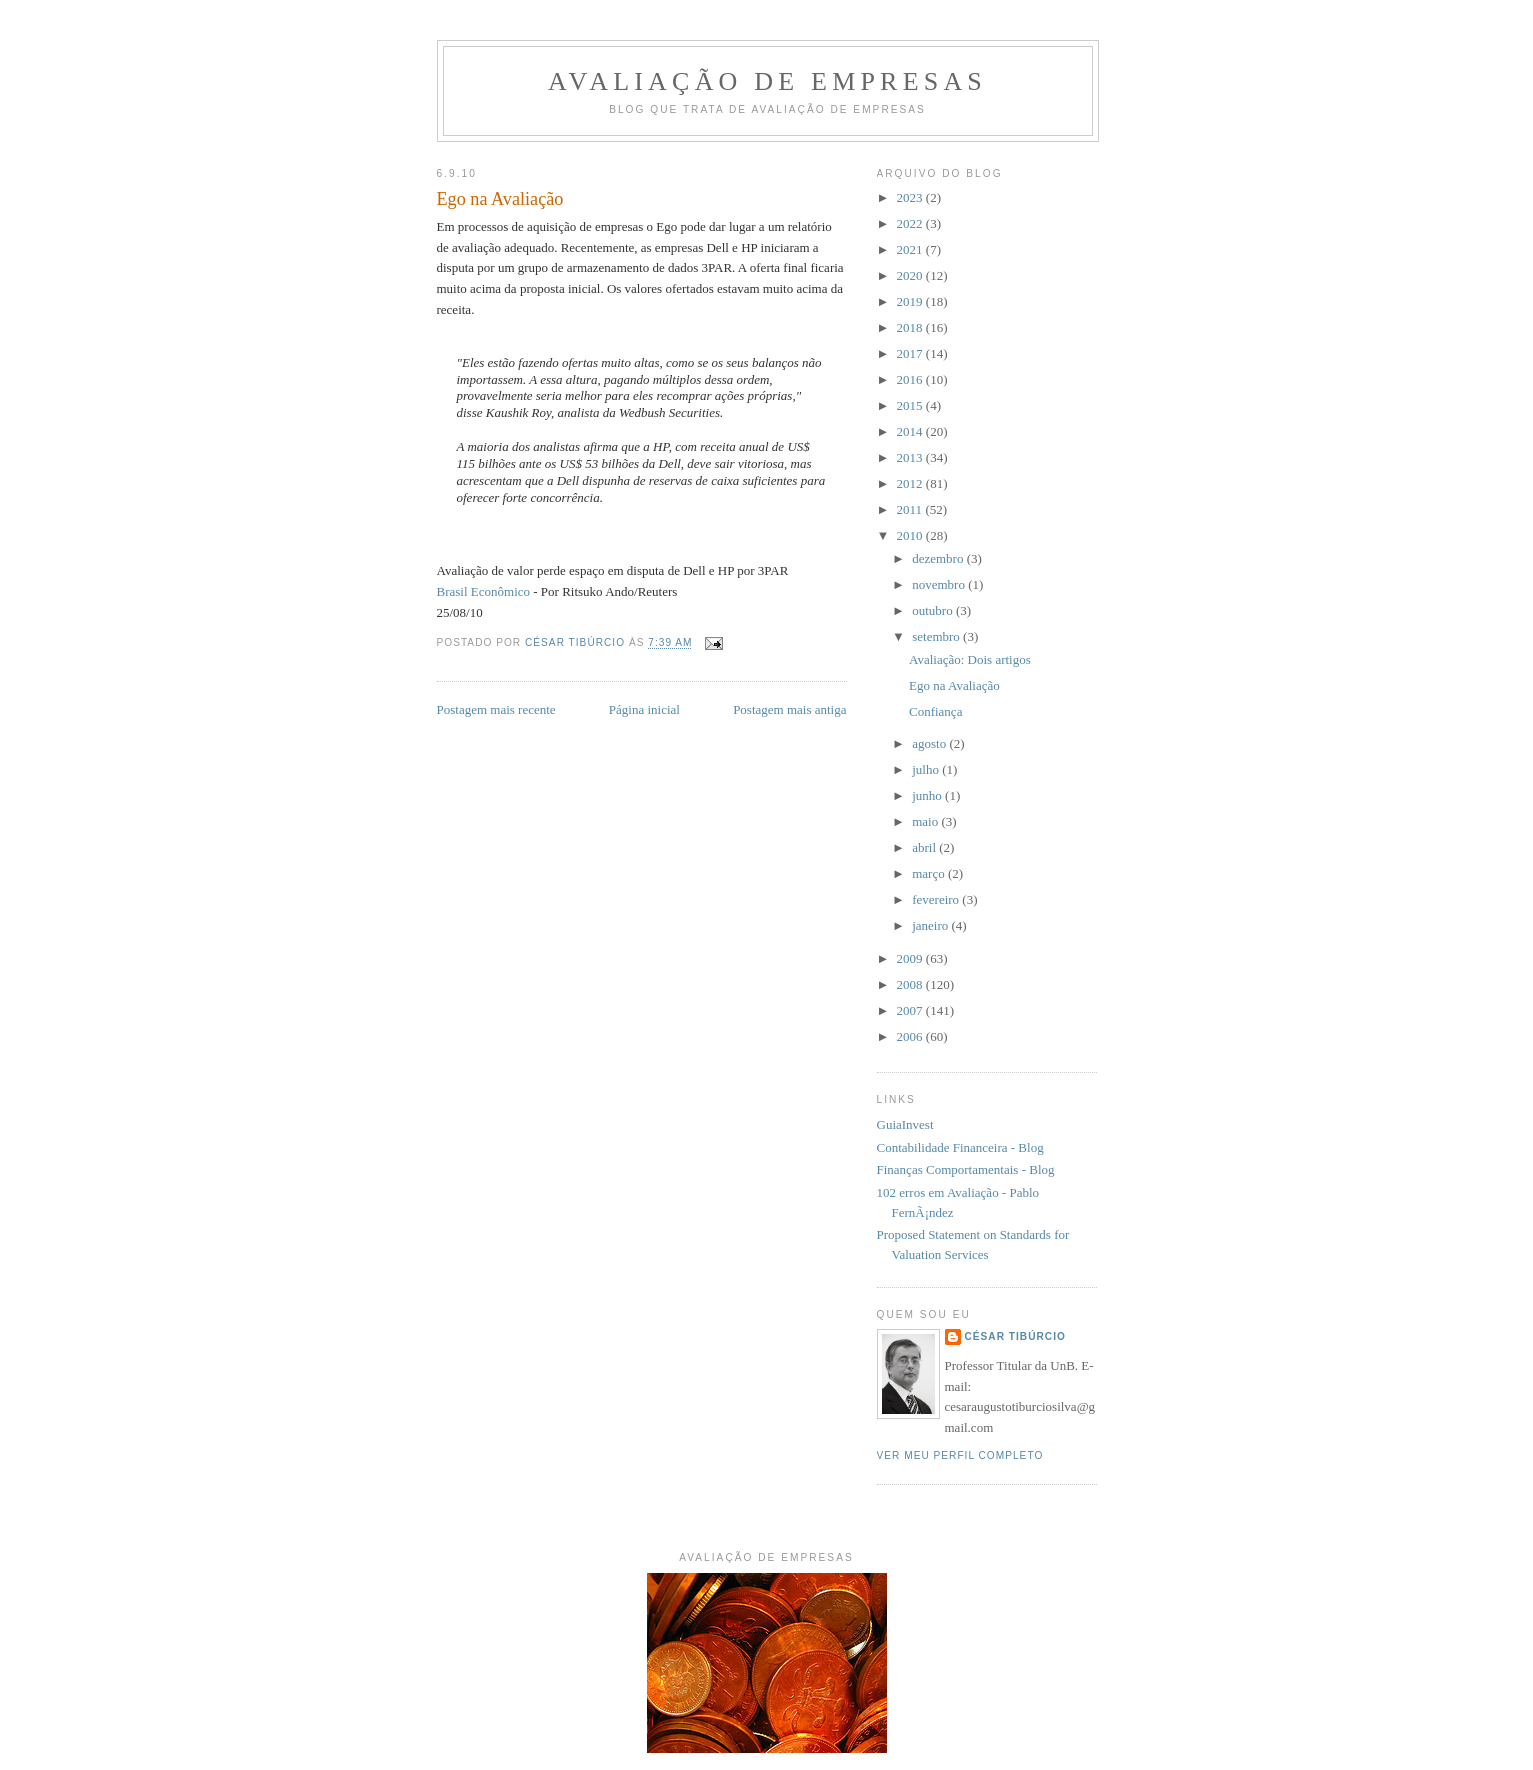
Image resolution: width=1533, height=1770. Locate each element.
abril (925, 847)
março (930, 873)
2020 (911, 275)
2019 (911, 301)
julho (927, 769)
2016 (911, 379)
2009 (911, 958)
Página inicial (644, 709)
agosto (930, 743)
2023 (911, 197)
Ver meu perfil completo (960, 1455)
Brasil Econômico (484, 591)
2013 (911, 457)
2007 (911, 1010)
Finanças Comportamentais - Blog (966, 1169)
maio (926, 821)
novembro (940, 584)
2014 (911, 431)
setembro (937, 636)
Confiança (935, 711)
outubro (934, 610)
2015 (911, 405)
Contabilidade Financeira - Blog (960, 1147)
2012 (911, 483)
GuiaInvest (905, 1124)
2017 (911, 353)
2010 (911, 535)
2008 (911, 984)
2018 (911, 327)
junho (928, 795)
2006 (911, 1036)
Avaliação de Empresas (767, 81)
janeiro (931, 925)
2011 (911, 509)
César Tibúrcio (1015, 1336)
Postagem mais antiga (789, 709)
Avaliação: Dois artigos (970, 659)
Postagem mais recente (496, 709)
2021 (911, 249)
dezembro (939, 558)
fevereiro (937, 899)
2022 (911, 223)
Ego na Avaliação (954, 685)
